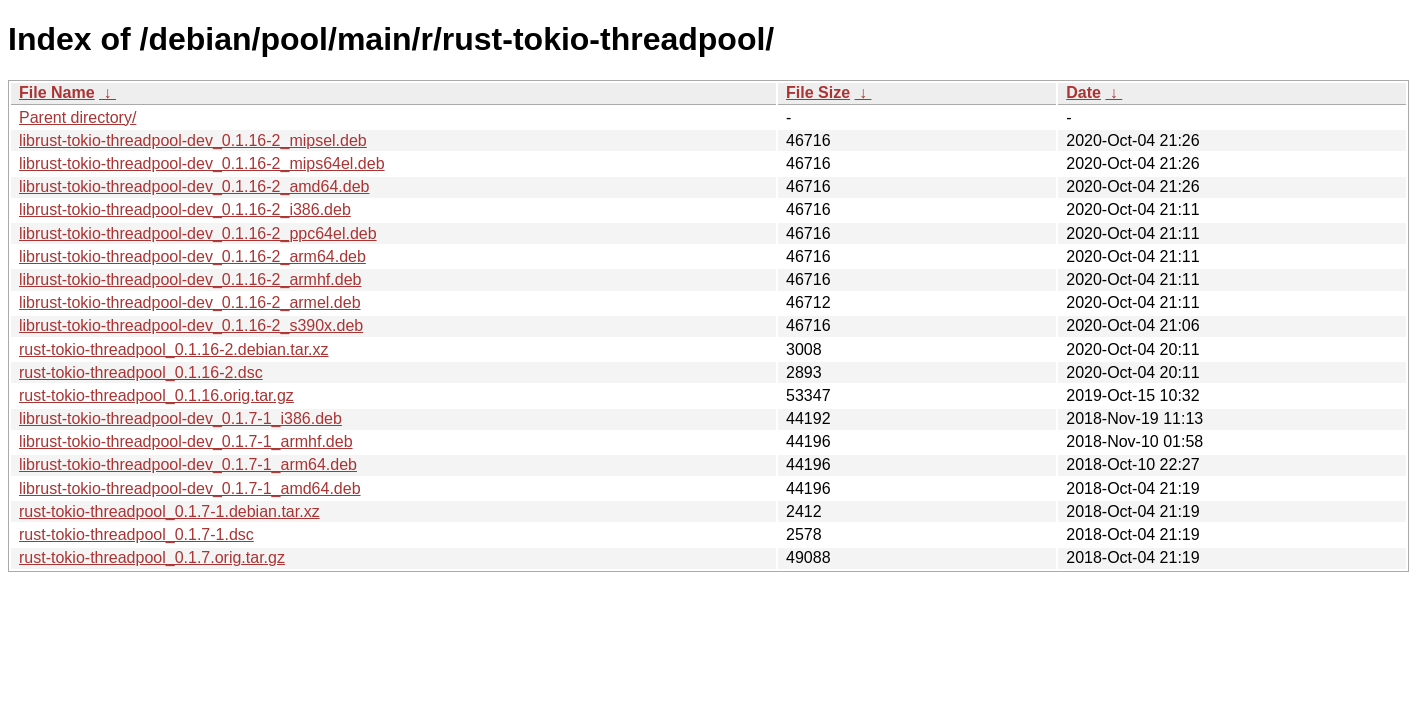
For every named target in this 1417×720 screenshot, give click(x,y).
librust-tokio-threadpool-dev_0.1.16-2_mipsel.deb (193, 140)
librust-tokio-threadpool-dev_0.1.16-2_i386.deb (185, 209)
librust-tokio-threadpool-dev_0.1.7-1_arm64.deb (188, 464)
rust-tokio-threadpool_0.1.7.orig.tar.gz (152, 557)
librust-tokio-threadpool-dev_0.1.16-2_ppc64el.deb (198, 233)
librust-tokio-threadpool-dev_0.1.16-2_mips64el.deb (202, 163)
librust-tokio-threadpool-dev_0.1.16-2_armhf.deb (190, 279)
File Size (818, 92)
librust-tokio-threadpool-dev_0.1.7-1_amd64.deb (190, 488)
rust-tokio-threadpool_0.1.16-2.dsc (141, 372)
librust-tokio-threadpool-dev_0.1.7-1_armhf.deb (186, 441)
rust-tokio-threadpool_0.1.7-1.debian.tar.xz (169, 511)
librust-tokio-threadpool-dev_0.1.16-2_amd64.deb (194, 186)
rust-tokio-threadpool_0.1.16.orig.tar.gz (156, 395)
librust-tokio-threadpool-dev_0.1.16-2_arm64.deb (192, 256)
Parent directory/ (77, 117)
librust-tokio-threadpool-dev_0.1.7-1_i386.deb (180, 418)
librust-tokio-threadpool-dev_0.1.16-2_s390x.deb (191, 325)
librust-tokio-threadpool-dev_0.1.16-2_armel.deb (190, 302)
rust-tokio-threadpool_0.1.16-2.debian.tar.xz (174, 349)
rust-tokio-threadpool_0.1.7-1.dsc (136, 534)
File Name (57, 92)
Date (1083, 92)
